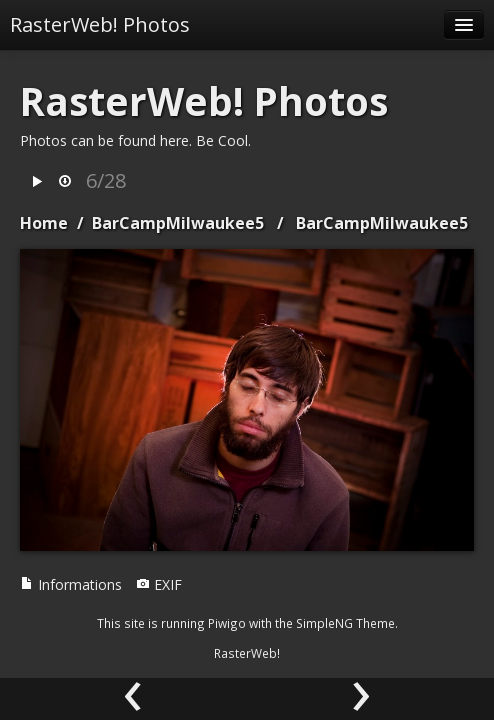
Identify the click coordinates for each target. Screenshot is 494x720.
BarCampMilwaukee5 (178, 223)
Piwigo (227, 623)
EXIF (159, 584)
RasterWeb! (247, 653)
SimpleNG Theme (345, 623)
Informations (71, 584)
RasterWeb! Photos (100, 24)
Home (44, 223)
